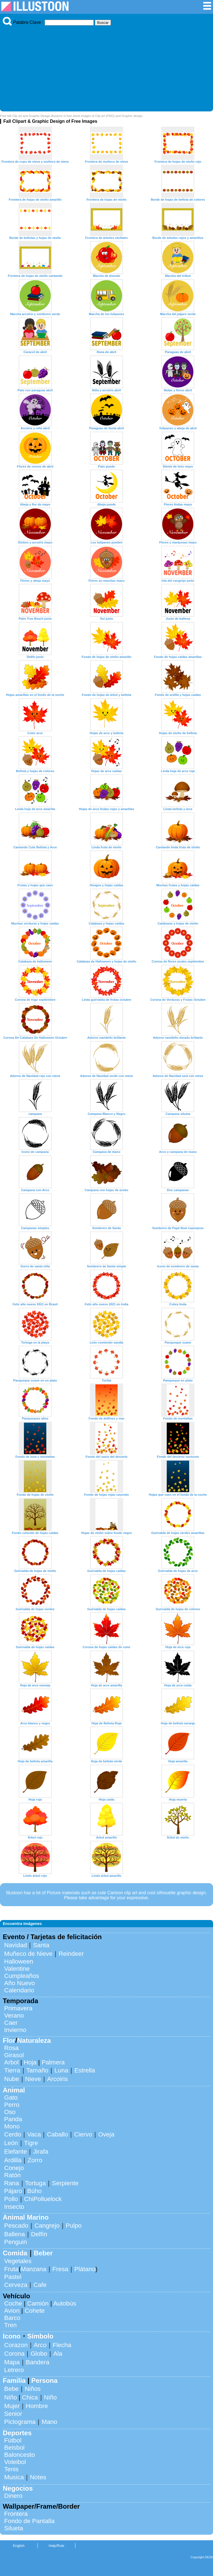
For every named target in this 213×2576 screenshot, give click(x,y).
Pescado (16, 2225)
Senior (13, 2413)
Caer (11, 2022)
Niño (10, 2397)
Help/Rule (56, 2546)
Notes (38, 2477)
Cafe (39, 2284)
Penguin (15, 2241)
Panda (13, 2119)
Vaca (34, 2134)
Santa (41, 1945)
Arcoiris (57, 2078)
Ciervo (83, 2134)
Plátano (84, 2269)
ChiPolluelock (43, 2198)
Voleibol (15, 2461)
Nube (11, 2078)
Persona (44, 2380)
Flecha (62, 2345)
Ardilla (12, 2160)
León (11, 2143)
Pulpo (74, 2225)
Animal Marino (26, 2217)
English (19, 2546)
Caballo (57, 2134)
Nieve (33, 2078)
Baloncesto (19, 2454)
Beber (43, 2253)
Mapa (12, 2362)
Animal (14, 2090)
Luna (61, 2070)
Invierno (15, 2029)
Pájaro (13, 2190)
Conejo (14, 2167)
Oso (10, 2111)
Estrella (84, 2070)
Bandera (37, 2362)
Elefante (15, 2151)
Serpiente (65, 2183)
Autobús (64, 2303)
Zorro (34, 2160)
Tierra (12, 2070)
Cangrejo (47, 2225)
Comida (15, 2253)
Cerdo (12, 2134)
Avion (12, 2310)
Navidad (15, 1945)
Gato (11, 2097)
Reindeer (71, 1953)
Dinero (13, 2495)
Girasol (14, 2055)
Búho (34, 2190)
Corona (14, 2353)
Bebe (11, 2388)
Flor (9, 2040)
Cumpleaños (21, 1975)
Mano (49, 2421)
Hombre (37, 2406)
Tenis (11, 2469)
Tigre (31, 2143)
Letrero (14, 2369)
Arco (40, 2345)
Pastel (12, 2276)
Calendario (19, 1990)
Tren (10, 2325)
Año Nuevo (19, 1983)
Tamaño (37, 2070)
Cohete (35, 2310)
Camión (38, 2303)
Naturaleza (34, 2040)
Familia (14, 2380)
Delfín (39, 2234)
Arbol (11, 2062)
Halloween (18, 1961)
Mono (12, 2126)
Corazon (16, 2345)
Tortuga (35, 2183)
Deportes (17, 2433)
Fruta (11, 2269)
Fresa (60, 2269)
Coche (13, 2303)
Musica (14, 2477)
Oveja (106, 2134)
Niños (32, 2388)
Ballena (14, 2234)
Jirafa (40, 2151)
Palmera (53, 2062)
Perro (11, 2104)
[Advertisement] (106, 67)
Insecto (14, 2206)
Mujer (12, 2406)
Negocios (18, 2488)
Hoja (30, 2062)
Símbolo (40, 2336)
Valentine (17, 1968)
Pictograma (20, 2421)
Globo (39, 2353)
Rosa (11, 2047)
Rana (11, 2183)
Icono (12, 2336)
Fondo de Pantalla (29, 2521)
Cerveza (15, 2284)
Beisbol (14, 2447)
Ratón (12, 2175)
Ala (57, 2353)
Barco (12, 2317)
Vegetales (17, 2261)
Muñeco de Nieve (28, 1953)
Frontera (16, 2513)
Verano (14, 2015)
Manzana (33, 2269)
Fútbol (12, 2440)
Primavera (18, 2008)
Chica (30, 2397)
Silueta (13, 2528)
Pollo (11, 2198)
